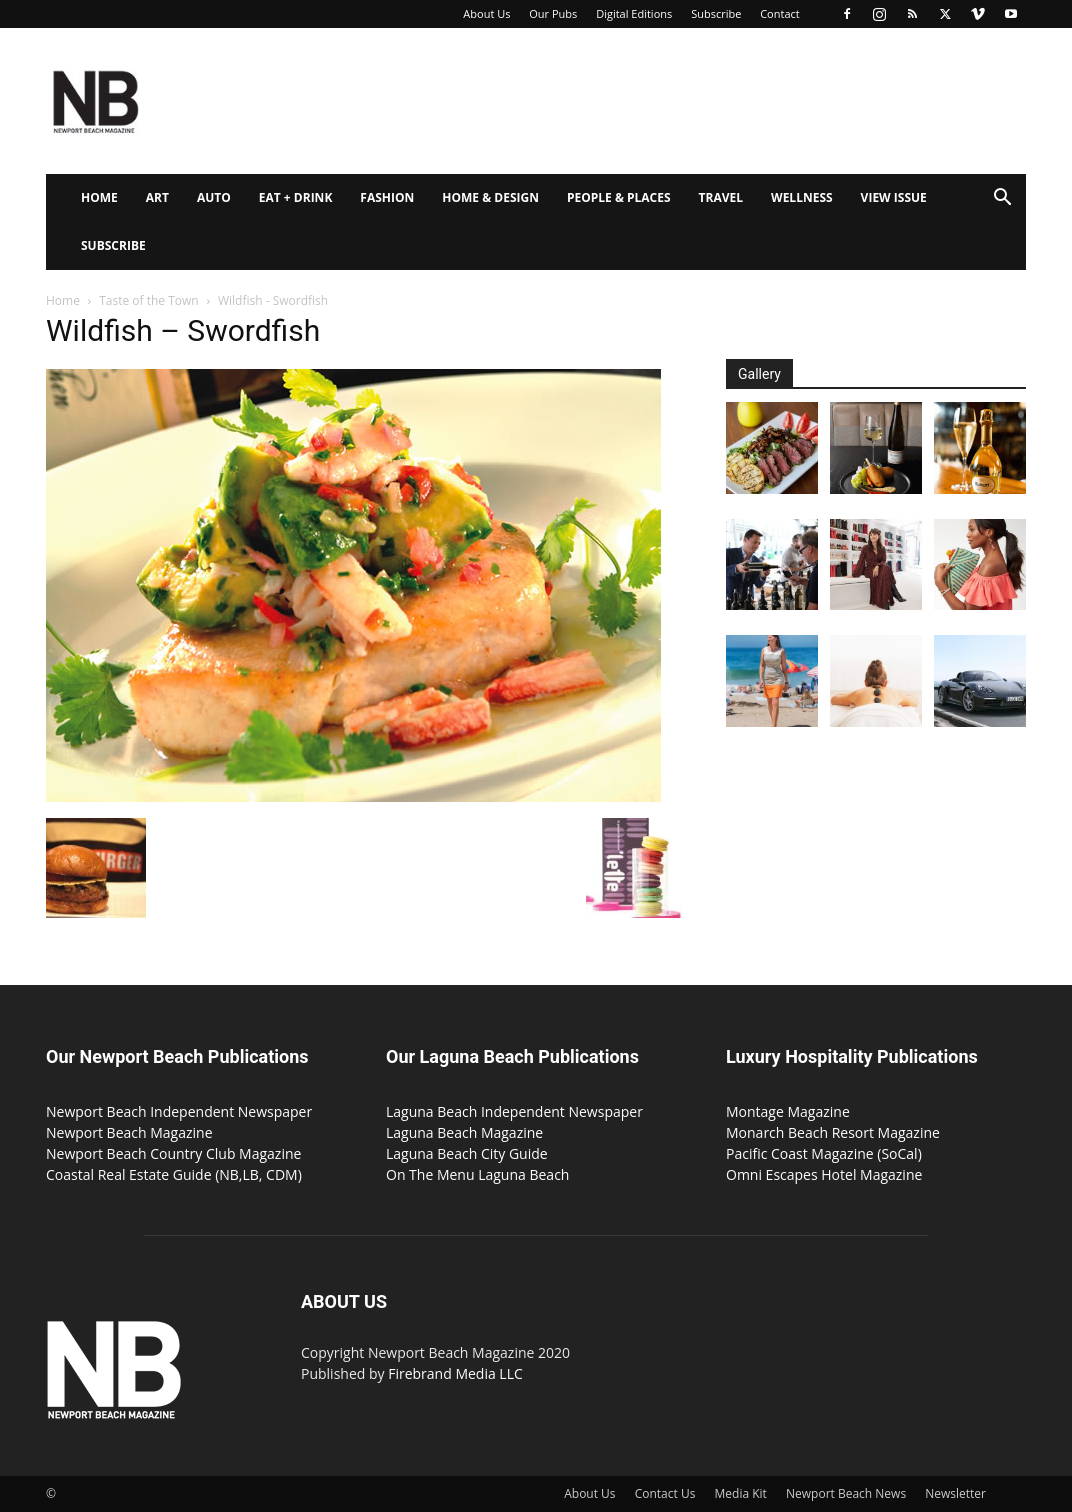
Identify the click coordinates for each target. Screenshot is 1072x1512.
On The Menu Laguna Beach (477, 1174)
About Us (486, 13)
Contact (780, 13)
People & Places (619, 197)
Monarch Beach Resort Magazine (833, 1132)
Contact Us (665, 1493)
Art (157, 197)
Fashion (387, 197)
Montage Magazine (788, 1111)
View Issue (894, 197)
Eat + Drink (296, 197)
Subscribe (716, 13)
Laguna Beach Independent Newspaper (514, 1111)
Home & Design (490, 197)
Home (99, 197)
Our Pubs (553, 13)
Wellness (802, 197)
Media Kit (741, 1493)
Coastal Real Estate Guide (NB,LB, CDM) (174, 1174)
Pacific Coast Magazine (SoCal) (824, 1153)
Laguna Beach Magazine (464, 1132)
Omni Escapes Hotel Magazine (824, 1174)
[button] (1002, 199)
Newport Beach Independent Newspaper (179, 1111)
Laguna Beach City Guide (467, 1153)
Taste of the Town (148, 300)
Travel (721, 197)
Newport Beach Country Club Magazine (173, 1153)
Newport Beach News (846, 1493)
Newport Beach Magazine (129, 1132)
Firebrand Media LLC (455, 1373)
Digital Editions (634, 13)
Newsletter (955, 1493)
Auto (214, 197)
